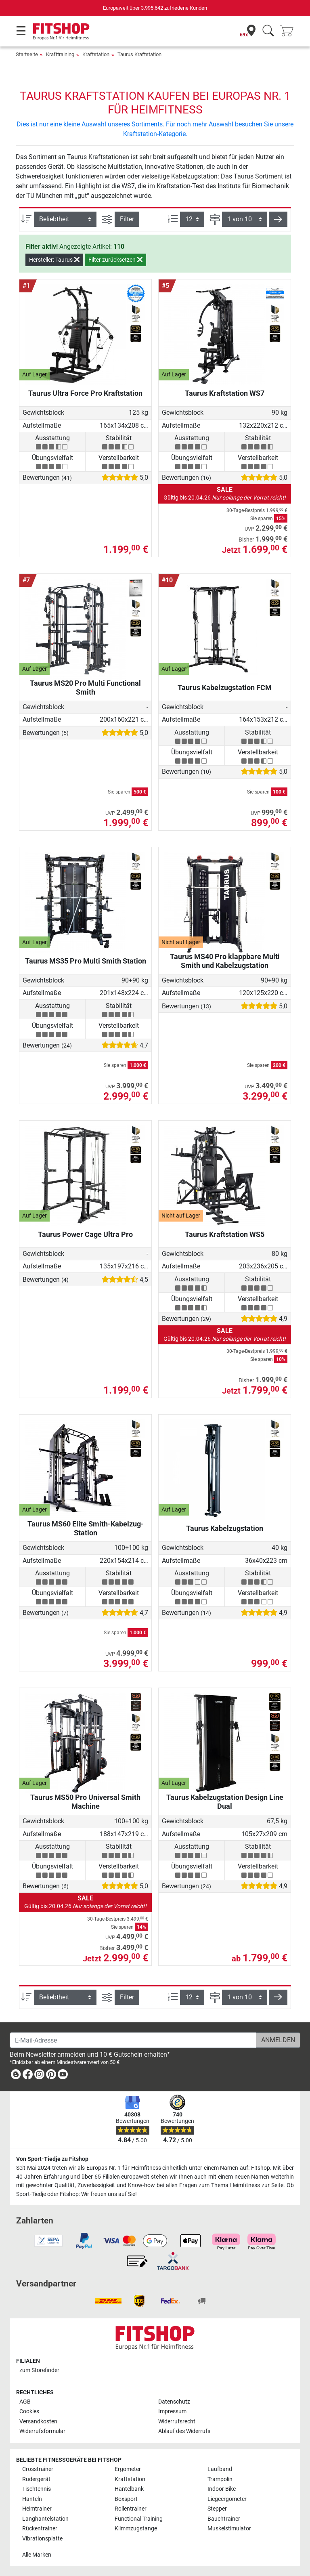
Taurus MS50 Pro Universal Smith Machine (85, 1801)
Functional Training (139, 2518)
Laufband (219, 2469)
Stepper (217, 2508)
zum (39, 2370)
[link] (15, 2076)
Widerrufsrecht (176, 2421)
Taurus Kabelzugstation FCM (225, 687)
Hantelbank (129, 2489)
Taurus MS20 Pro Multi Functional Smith (85, 687)
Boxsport (126, 2499)
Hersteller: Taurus (54, 259)
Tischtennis (36, 2489)
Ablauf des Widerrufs (184, 2431)
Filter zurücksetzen (115, 259)
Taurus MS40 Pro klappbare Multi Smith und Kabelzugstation (225, 961)
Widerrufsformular (42, 2431)
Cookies (29, 2411)
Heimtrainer (37, 2508)
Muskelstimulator (229, 2528)
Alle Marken (36, 2554)
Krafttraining (60, 54)
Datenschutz (174, 2401)
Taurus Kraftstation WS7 (224, 393)
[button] (278, 219)
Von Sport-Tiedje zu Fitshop (52, 2159)
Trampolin (219, 2479)
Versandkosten (38, 2421)
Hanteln (32, 2499)
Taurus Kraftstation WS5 (224, 1234)
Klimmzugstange (136, 2528)
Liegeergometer (227, 2499)
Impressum (172, 2411)
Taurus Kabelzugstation (224, 1528)
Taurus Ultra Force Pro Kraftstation (85, 393)
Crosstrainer (37, 2469)
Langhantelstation (45, 2518)
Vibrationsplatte (42, 2538)
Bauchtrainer (223, 2518)
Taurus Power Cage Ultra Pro (85, 1234)
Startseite (27, 54)
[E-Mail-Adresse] (133, 2040)
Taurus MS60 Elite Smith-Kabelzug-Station (85, 1528)
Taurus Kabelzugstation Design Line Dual (224, 1801)
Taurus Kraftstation (139, 54)
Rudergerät (36, 2479)
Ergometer (128, 2469)
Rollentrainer (131, 2508)
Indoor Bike (221, 2489)
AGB (25, 2401)
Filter (127, 219)
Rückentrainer (39, 2528)
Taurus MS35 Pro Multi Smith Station (85, 961)
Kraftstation (95, 54)
